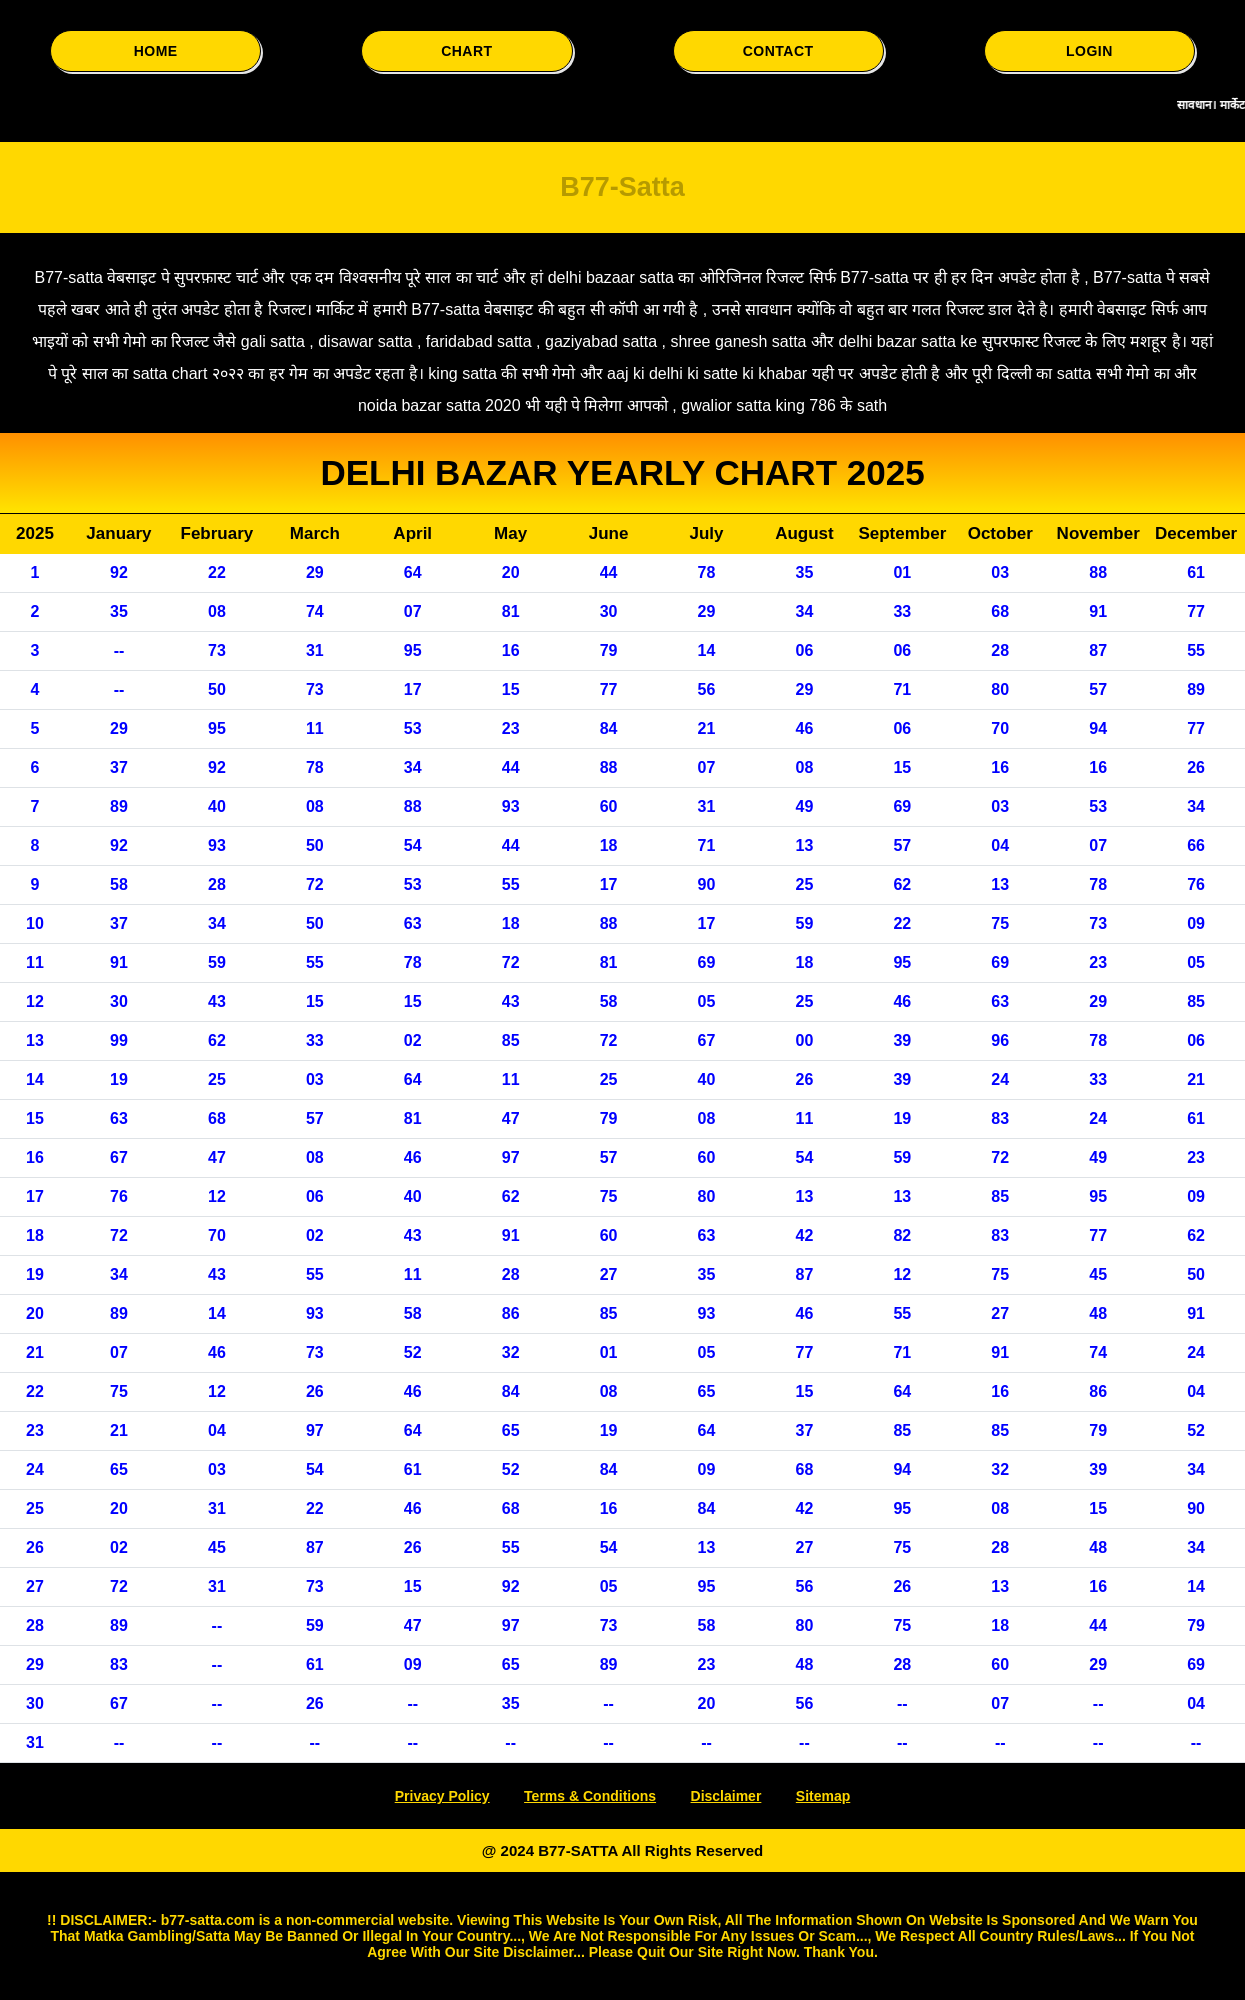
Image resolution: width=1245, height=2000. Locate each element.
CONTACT (778, 51)
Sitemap (823, 1796)
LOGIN (1089, 51)
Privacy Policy (442, 1796)
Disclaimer (726, 1796)
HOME (156, 51)
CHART (467, 51)
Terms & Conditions (590, 1796)
